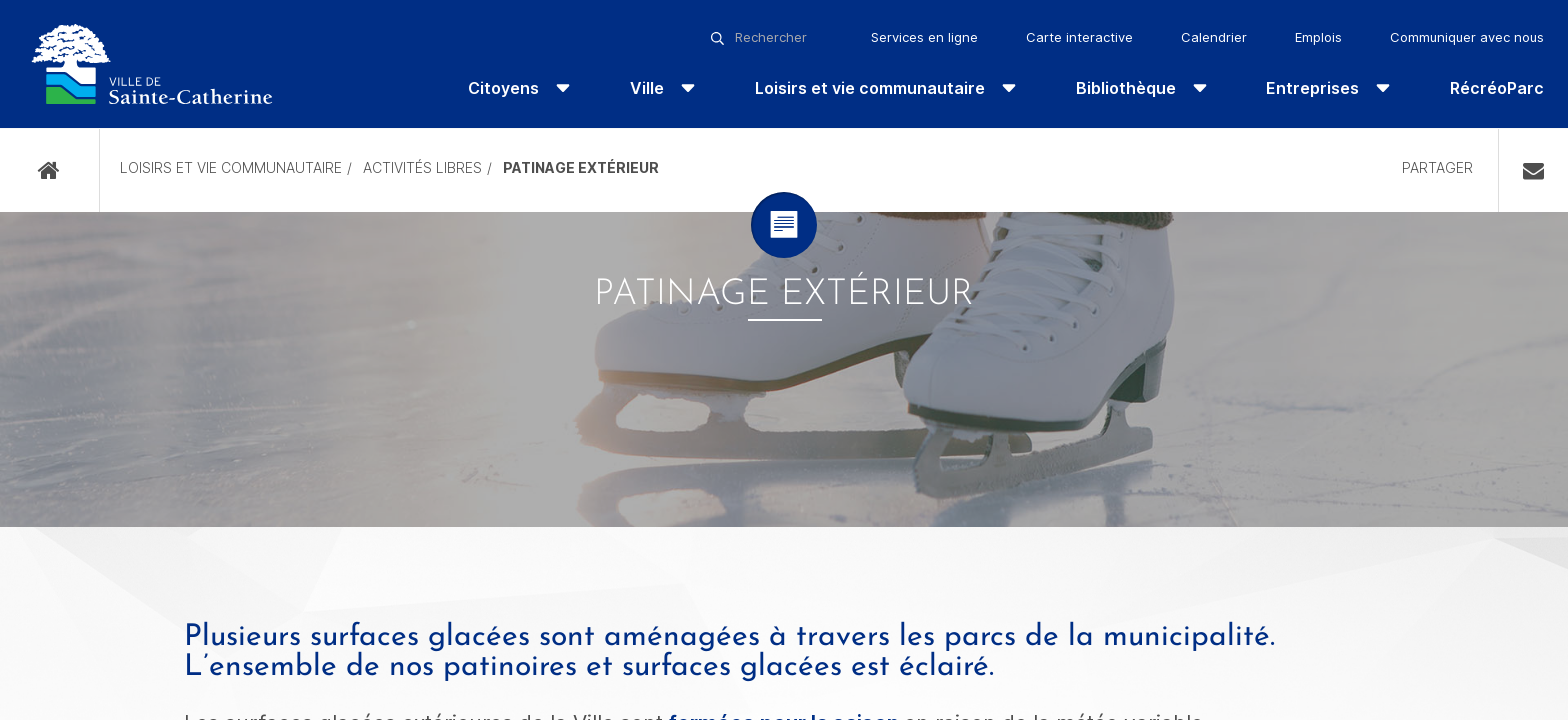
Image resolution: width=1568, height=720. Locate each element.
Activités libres (422, 167)
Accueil (49, 170)
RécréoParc (1497, 88)
